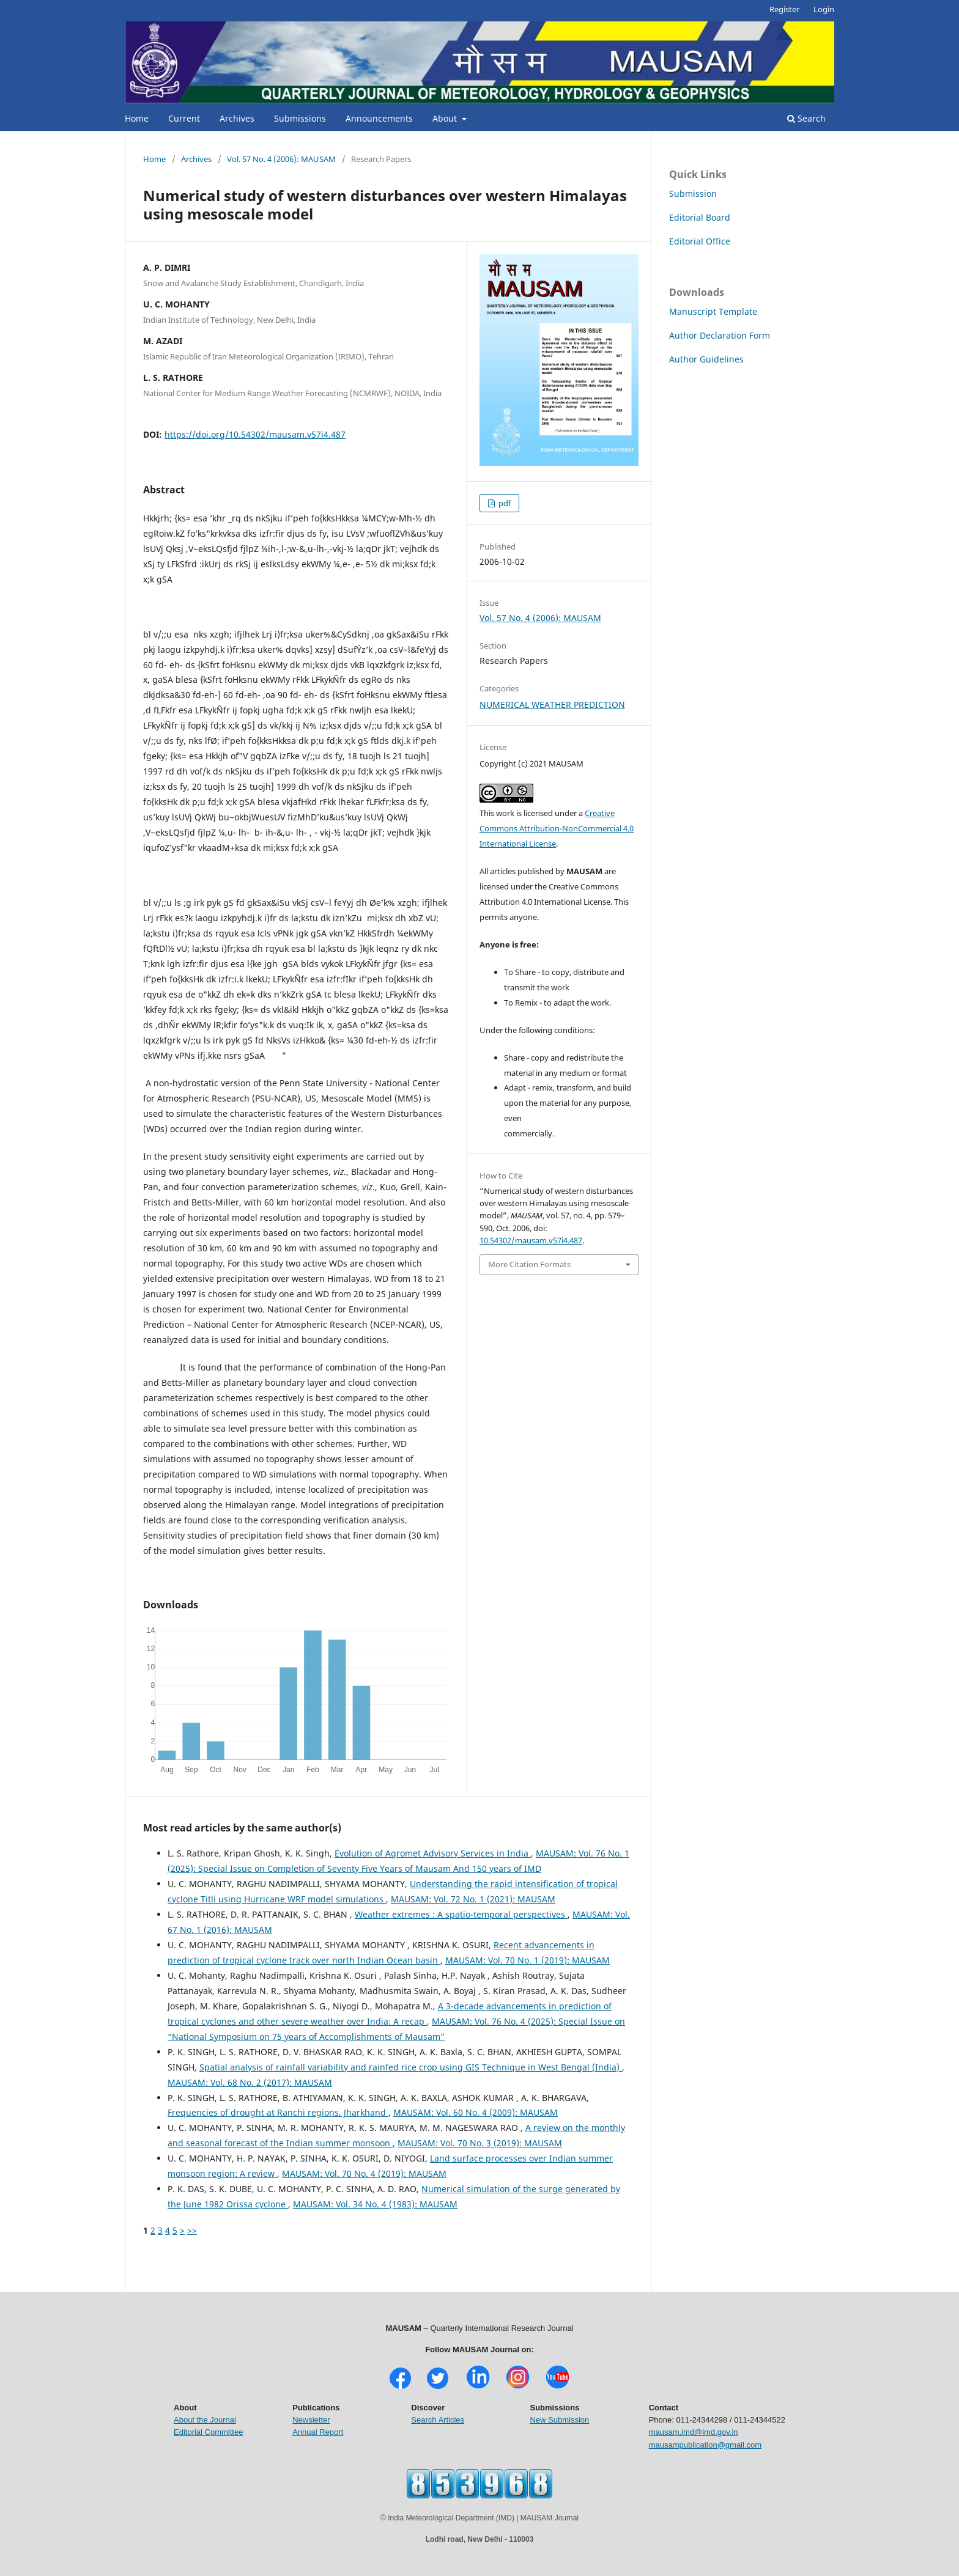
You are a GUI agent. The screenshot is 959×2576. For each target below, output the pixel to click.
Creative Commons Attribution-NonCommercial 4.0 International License (557, 828)
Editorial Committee (208, 2432)
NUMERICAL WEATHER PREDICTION (552, 704)
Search (806, 118)
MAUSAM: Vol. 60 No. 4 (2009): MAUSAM (475, 2112)
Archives (237, 118)
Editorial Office (699, 241)
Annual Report (317, 2432)
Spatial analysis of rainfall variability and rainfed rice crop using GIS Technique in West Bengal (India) (410, 2067)
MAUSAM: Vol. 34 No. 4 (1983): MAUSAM (375, 2204)
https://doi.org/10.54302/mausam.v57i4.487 (255, 434)
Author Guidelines (706, 359)
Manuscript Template (713, 311)
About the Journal (205, 2419)
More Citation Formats (529, 1264)
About (445, 118)
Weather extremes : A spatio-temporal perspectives (461, 1914)
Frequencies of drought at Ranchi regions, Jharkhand (278, 2112)
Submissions (300, 118)
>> (192, 2230)
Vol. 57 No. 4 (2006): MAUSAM (281, 158)
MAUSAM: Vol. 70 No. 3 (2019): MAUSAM (480, 2143)
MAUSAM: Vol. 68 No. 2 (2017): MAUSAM (250, 2082)
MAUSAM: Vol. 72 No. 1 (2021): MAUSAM (473, 1899)
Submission (693, 193)
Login (823, 9)
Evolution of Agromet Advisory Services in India (433, 1853)
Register (784, 9)
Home (137, 118)
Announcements (379, 118)
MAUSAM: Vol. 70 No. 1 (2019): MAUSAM (527, 1960)
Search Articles (437, 2419)
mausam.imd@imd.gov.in (693, 2432)
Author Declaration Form (719, 335)
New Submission (559, 2419)
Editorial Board (699, 217)
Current (184, 118)
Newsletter (311, 2419)
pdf (504, 503)
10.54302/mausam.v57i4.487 (531, 1240)
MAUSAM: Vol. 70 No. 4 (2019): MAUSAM (364, 2173)
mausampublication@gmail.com (705, 2444)
